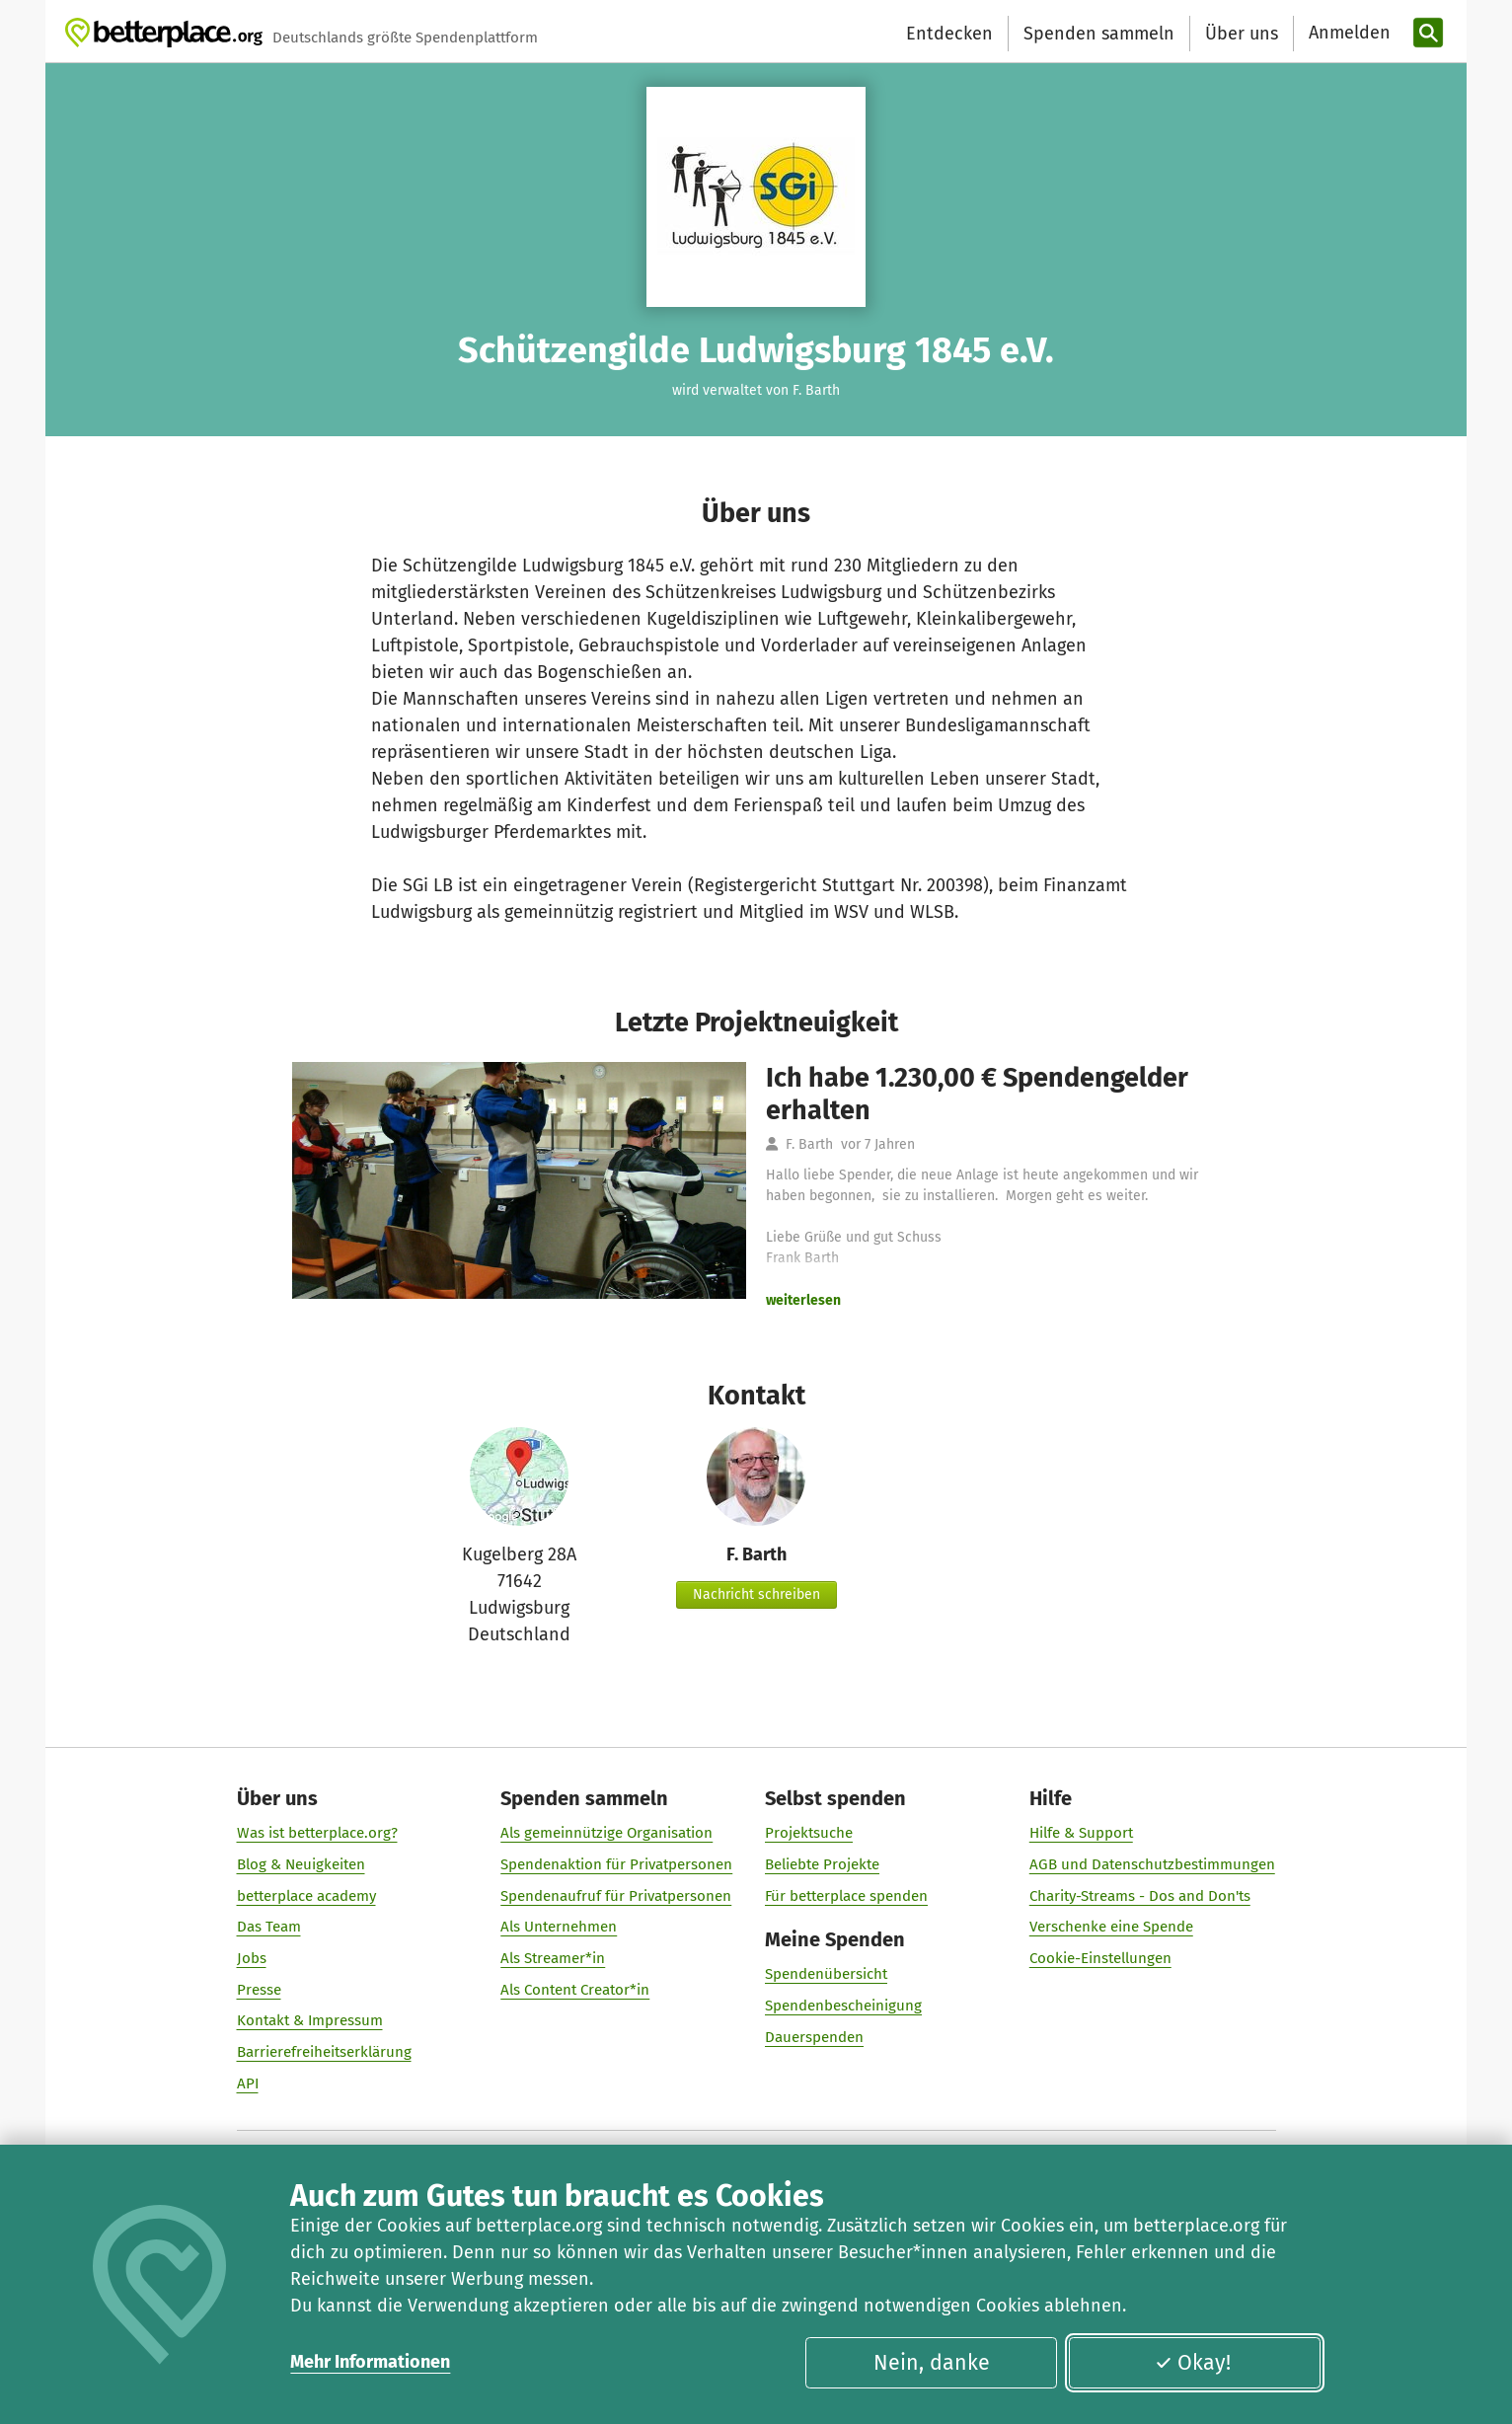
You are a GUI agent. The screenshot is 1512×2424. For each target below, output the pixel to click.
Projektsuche (809, 1834)
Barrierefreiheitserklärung (324, 2053)
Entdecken (949, 33)
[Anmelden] (1347, 33)
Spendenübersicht (826, 1975)
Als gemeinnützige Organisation (606, 1834)
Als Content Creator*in (574, 1990)
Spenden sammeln (1098, 33)
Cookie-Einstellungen (1100, 1958)
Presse (259, 1990)
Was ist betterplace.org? (317, 1834)
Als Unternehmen (558, 1927)
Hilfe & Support (1081, 1834)
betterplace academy (306, 1896)
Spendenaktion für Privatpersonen (616, 1864)
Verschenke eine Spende (1111, 1927)
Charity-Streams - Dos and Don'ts (1139, 1896)
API (248, 2083)
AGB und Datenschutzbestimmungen (1152, 1864)
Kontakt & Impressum (310, 2021)
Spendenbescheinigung (843, 2006)
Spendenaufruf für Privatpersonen (615, 1896)
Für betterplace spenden (846, 1896)
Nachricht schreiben (756, 1594)
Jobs (251, 1958)
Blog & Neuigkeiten (301, 1864)
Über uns (1241, 33)
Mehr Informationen (370, 2362)
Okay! (1193, 2363)
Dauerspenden (814, 2037)
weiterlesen (803, 1300)
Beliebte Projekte (822, 1864)
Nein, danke (931, 2363)
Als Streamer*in (552, 1958)
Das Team (269, 1927)
